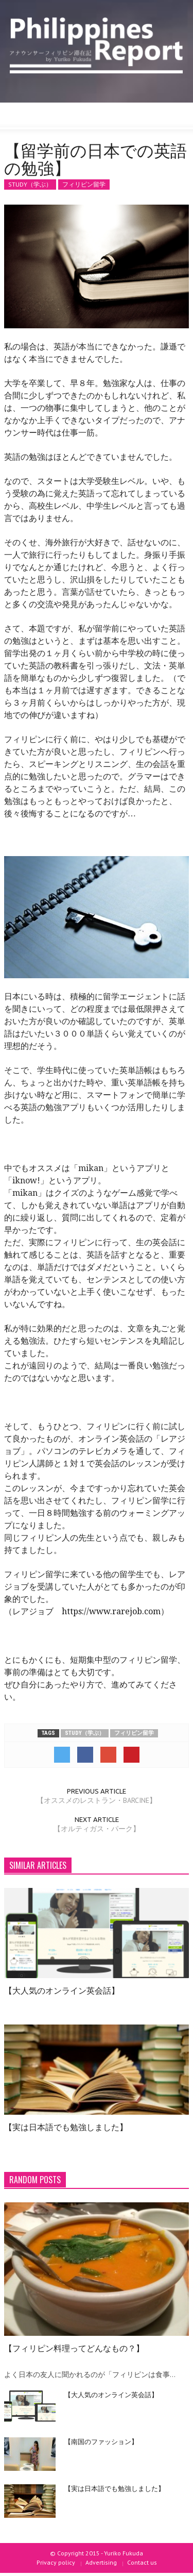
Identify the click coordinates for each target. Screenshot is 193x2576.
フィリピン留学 (84, 184)
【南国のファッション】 (101, 2441)
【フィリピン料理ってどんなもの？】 (74, 2347)
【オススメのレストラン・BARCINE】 (96, 1800)
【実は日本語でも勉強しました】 (66, 2126)
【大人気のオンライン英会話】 (61, 1990)
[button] (39, 116)
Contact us (142, 2562)
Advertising (101, 2562)
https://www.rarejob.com (111, 1611)
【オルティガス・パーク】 (97, 1828)
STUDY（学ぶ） (30, 184)
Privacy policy (56, 2562)
